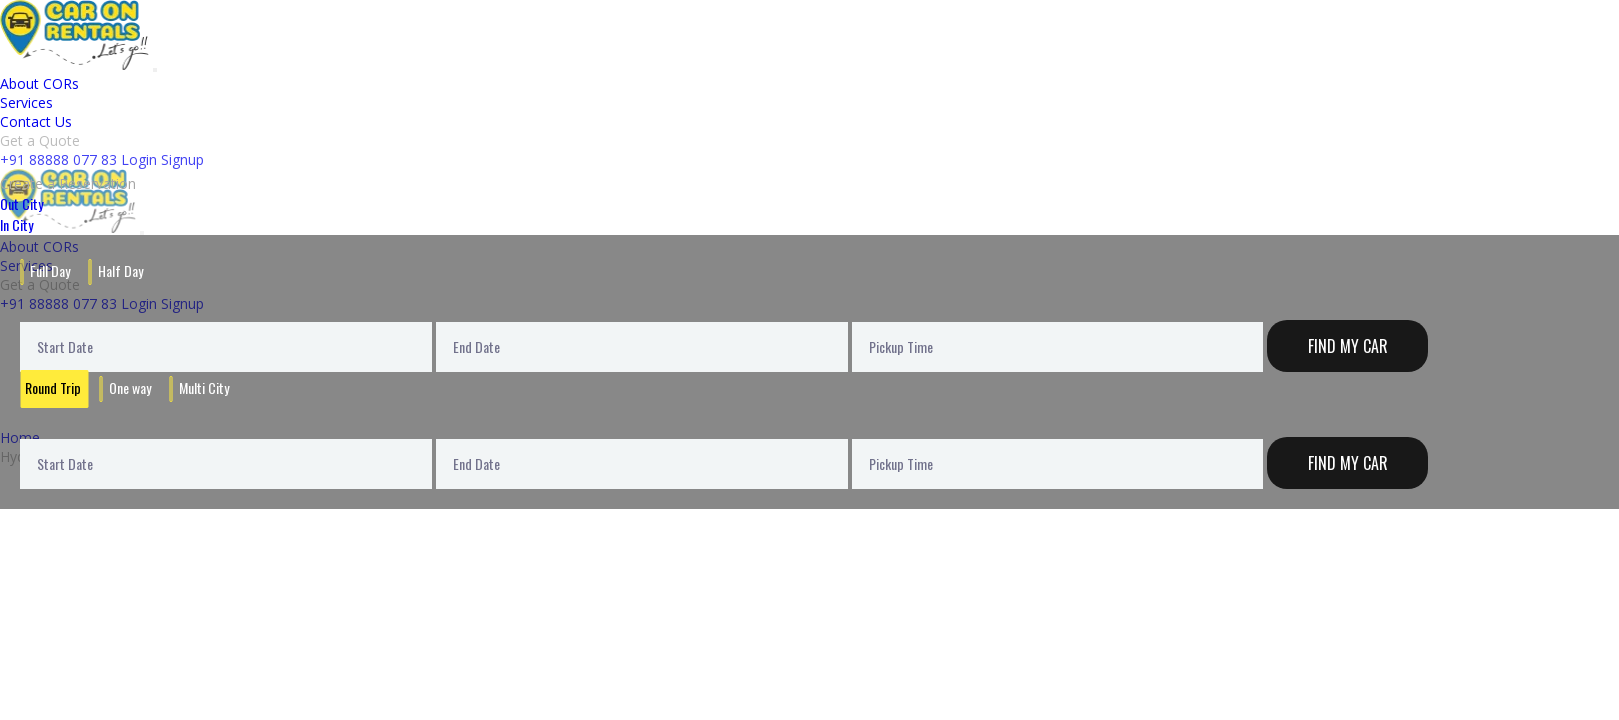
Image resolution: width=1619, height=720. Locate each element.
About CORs (39, 83)
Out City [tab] (21, 203)
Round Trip (53, 387)
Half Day (120, 270)
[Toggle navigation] (155, 70)
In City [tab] (16, 224)
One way (130, 387)
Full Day (50, 270)
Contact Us (36, 121)
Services (26, 102)
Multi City (204, 387)
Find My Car (1348, 346)
